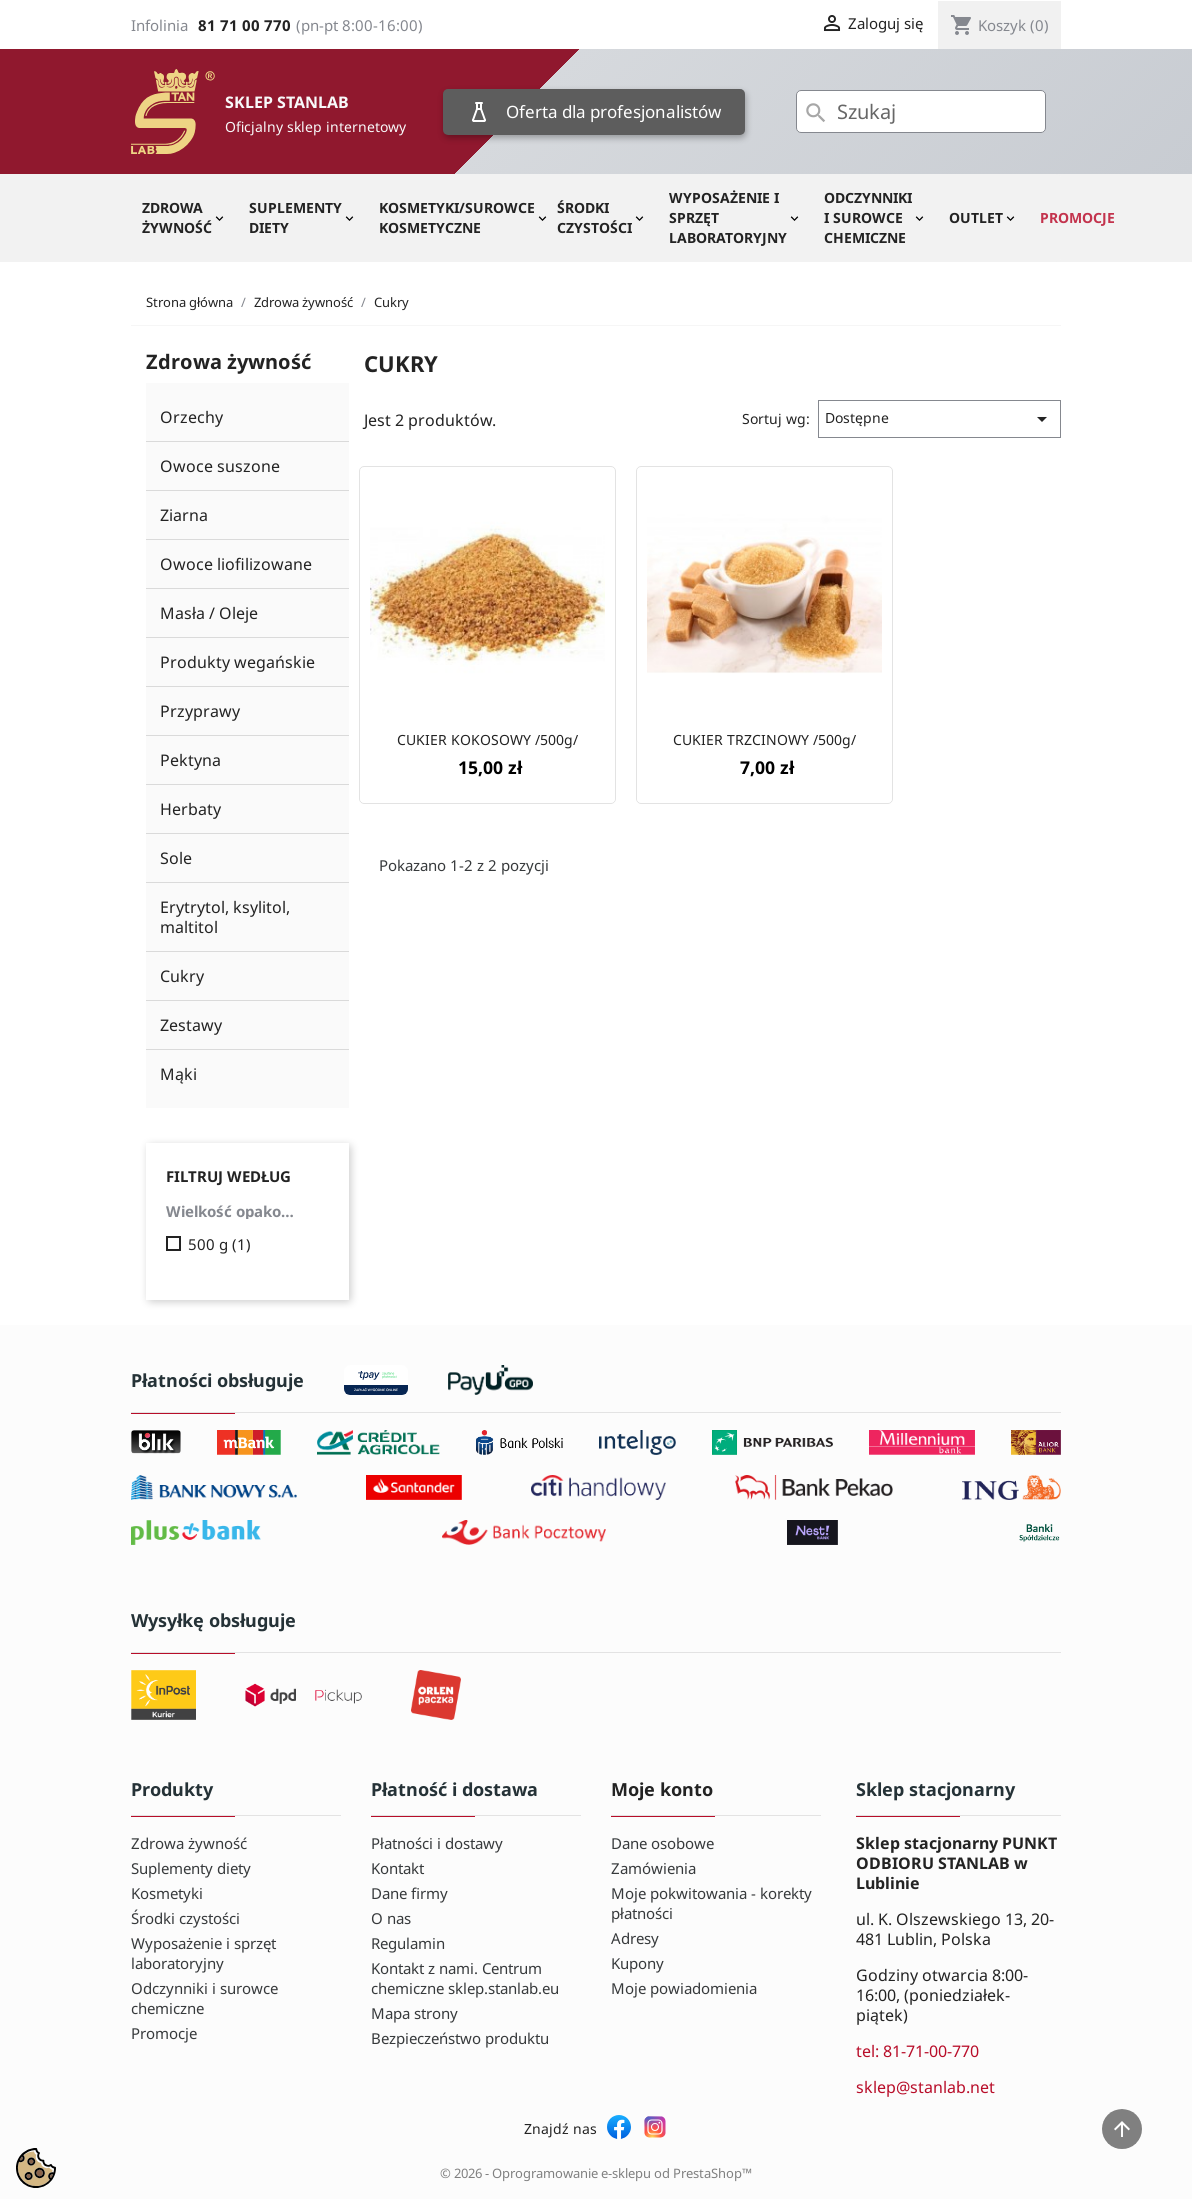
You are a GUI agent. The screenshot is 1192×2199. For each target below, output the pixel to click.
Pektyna (190, 760)
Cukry (182, 976)
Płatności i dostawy (437, 1843)
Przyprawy (200, 711)
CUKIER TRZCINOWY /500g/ (764, 739)
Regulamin (408, 1943)
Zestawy (191, 1025)
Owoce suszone (220, 466)
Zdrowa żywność (177, 217)
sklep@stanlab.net (925, 2087)
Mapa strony (414, 2013)
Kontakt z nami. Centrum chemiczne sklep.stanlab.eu (465, 1978)
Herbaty (190, 809)
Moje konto (662, 1789)
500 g (219, 1244)
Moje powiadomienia (684, 1988)
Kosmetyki (167, 1893)
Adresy (635, 1938)
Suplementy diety (295, 217)
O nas (391, 1918)
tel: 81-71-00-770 (917, 2051)
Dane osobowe (662, 1843)
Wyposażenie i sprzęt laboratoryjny (728, 217)
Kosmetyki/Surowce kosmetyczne (457, 217)
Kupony (637, 1963)
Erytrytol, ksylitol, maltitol (225, 917)
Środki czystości (594, 217)
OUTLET (976, 217)
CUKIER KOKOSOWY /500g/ (487, 739)
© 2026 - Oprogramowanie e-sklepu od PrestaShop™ (596, 2173)
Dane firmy (409, 1893)
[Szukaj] (921, 111)
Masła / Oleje (209, 613)
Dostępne (939, 419)
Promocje (1077, 217)
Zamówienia (653, 1868)
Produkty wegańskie (237, 662)
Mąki (178, 1074)
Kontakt (397, 1868)
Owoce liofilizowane (236, 564)
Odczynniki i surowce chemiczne (868, 217)
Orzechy (191, 417)
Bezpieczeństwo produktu (460, 2038)
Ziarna (184, 515)
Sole (176, 858)
